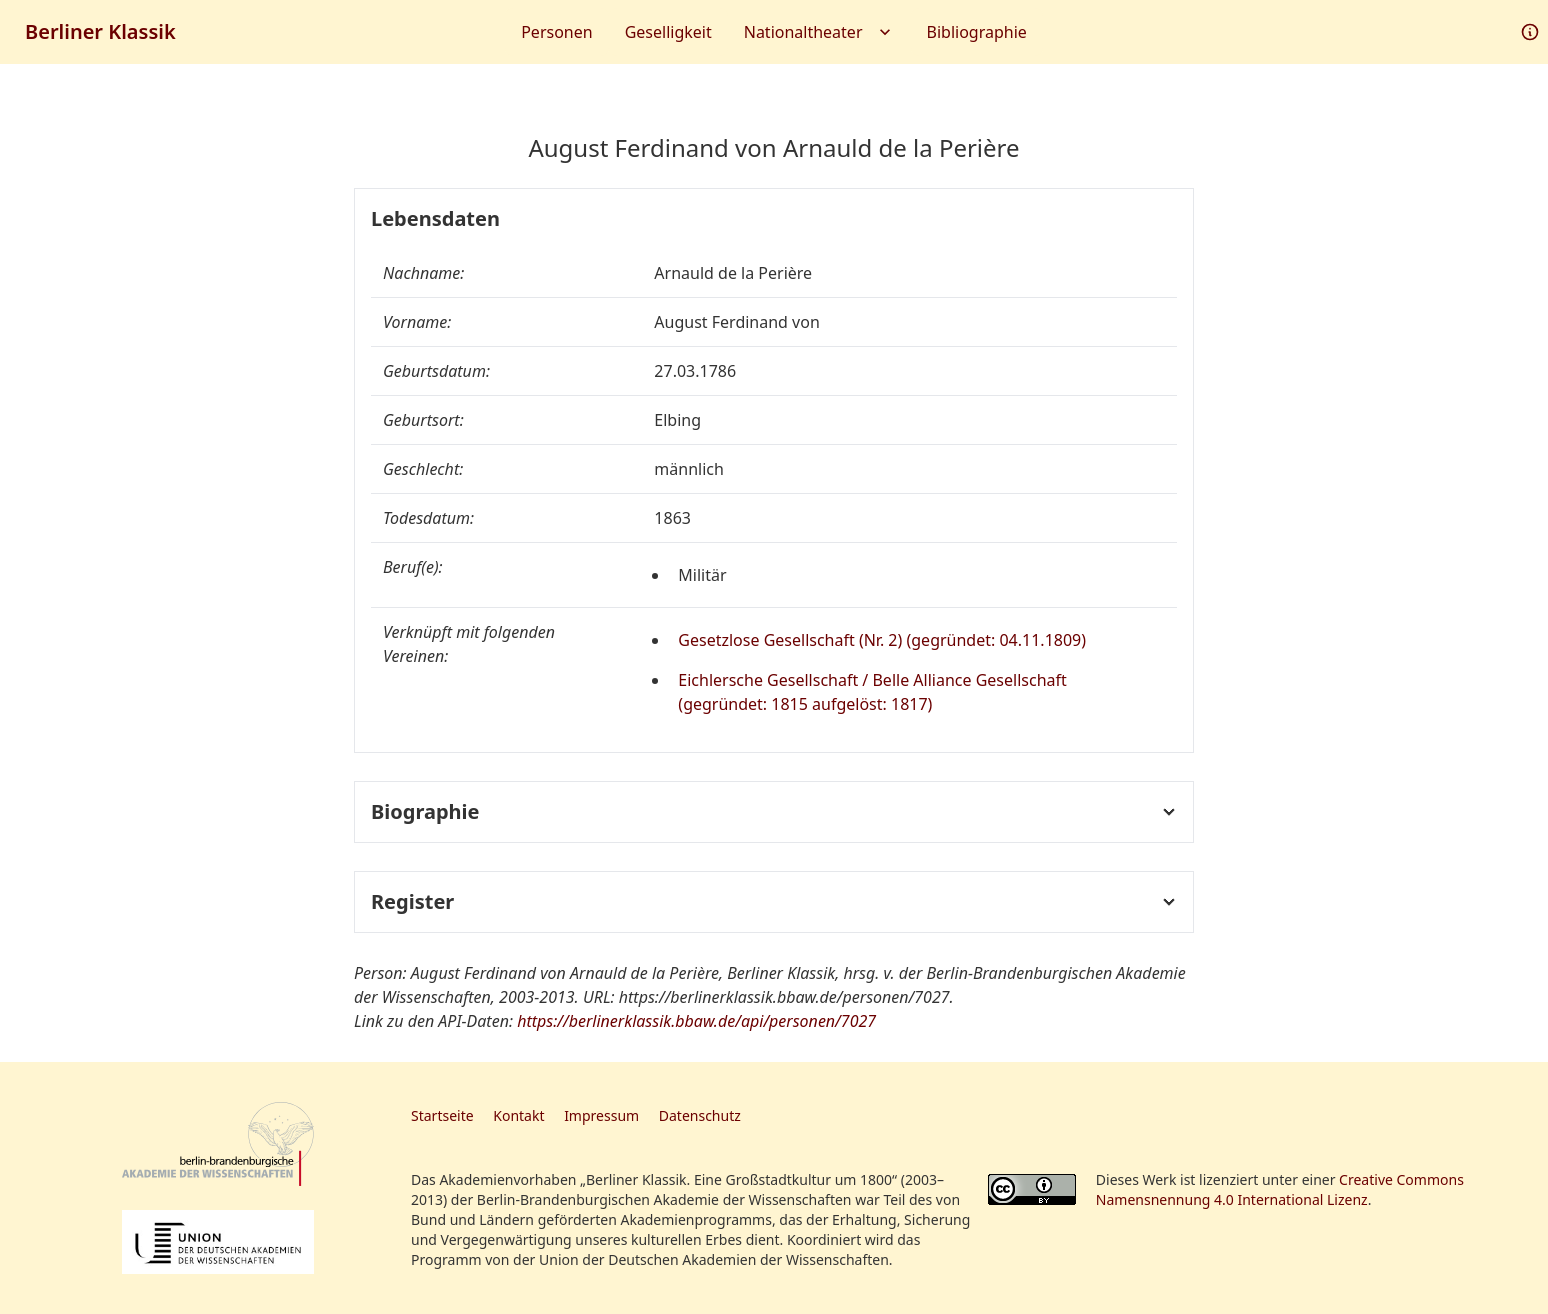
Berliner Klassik (100, 31)
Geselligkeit (668, 32)
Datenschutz (700, 1115)
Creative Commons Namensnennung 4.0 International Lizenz (1280, 1189)
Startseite (442, 1115)
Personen (556, 32)
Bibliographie (977, 32)
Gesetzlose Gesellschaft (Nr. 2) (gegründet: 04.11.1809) (882, 640)
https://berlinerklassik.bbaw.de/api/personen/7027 (696, 1021)
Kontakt (518, 1115)
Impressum (601, 1115)
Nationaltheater (819, 32)
